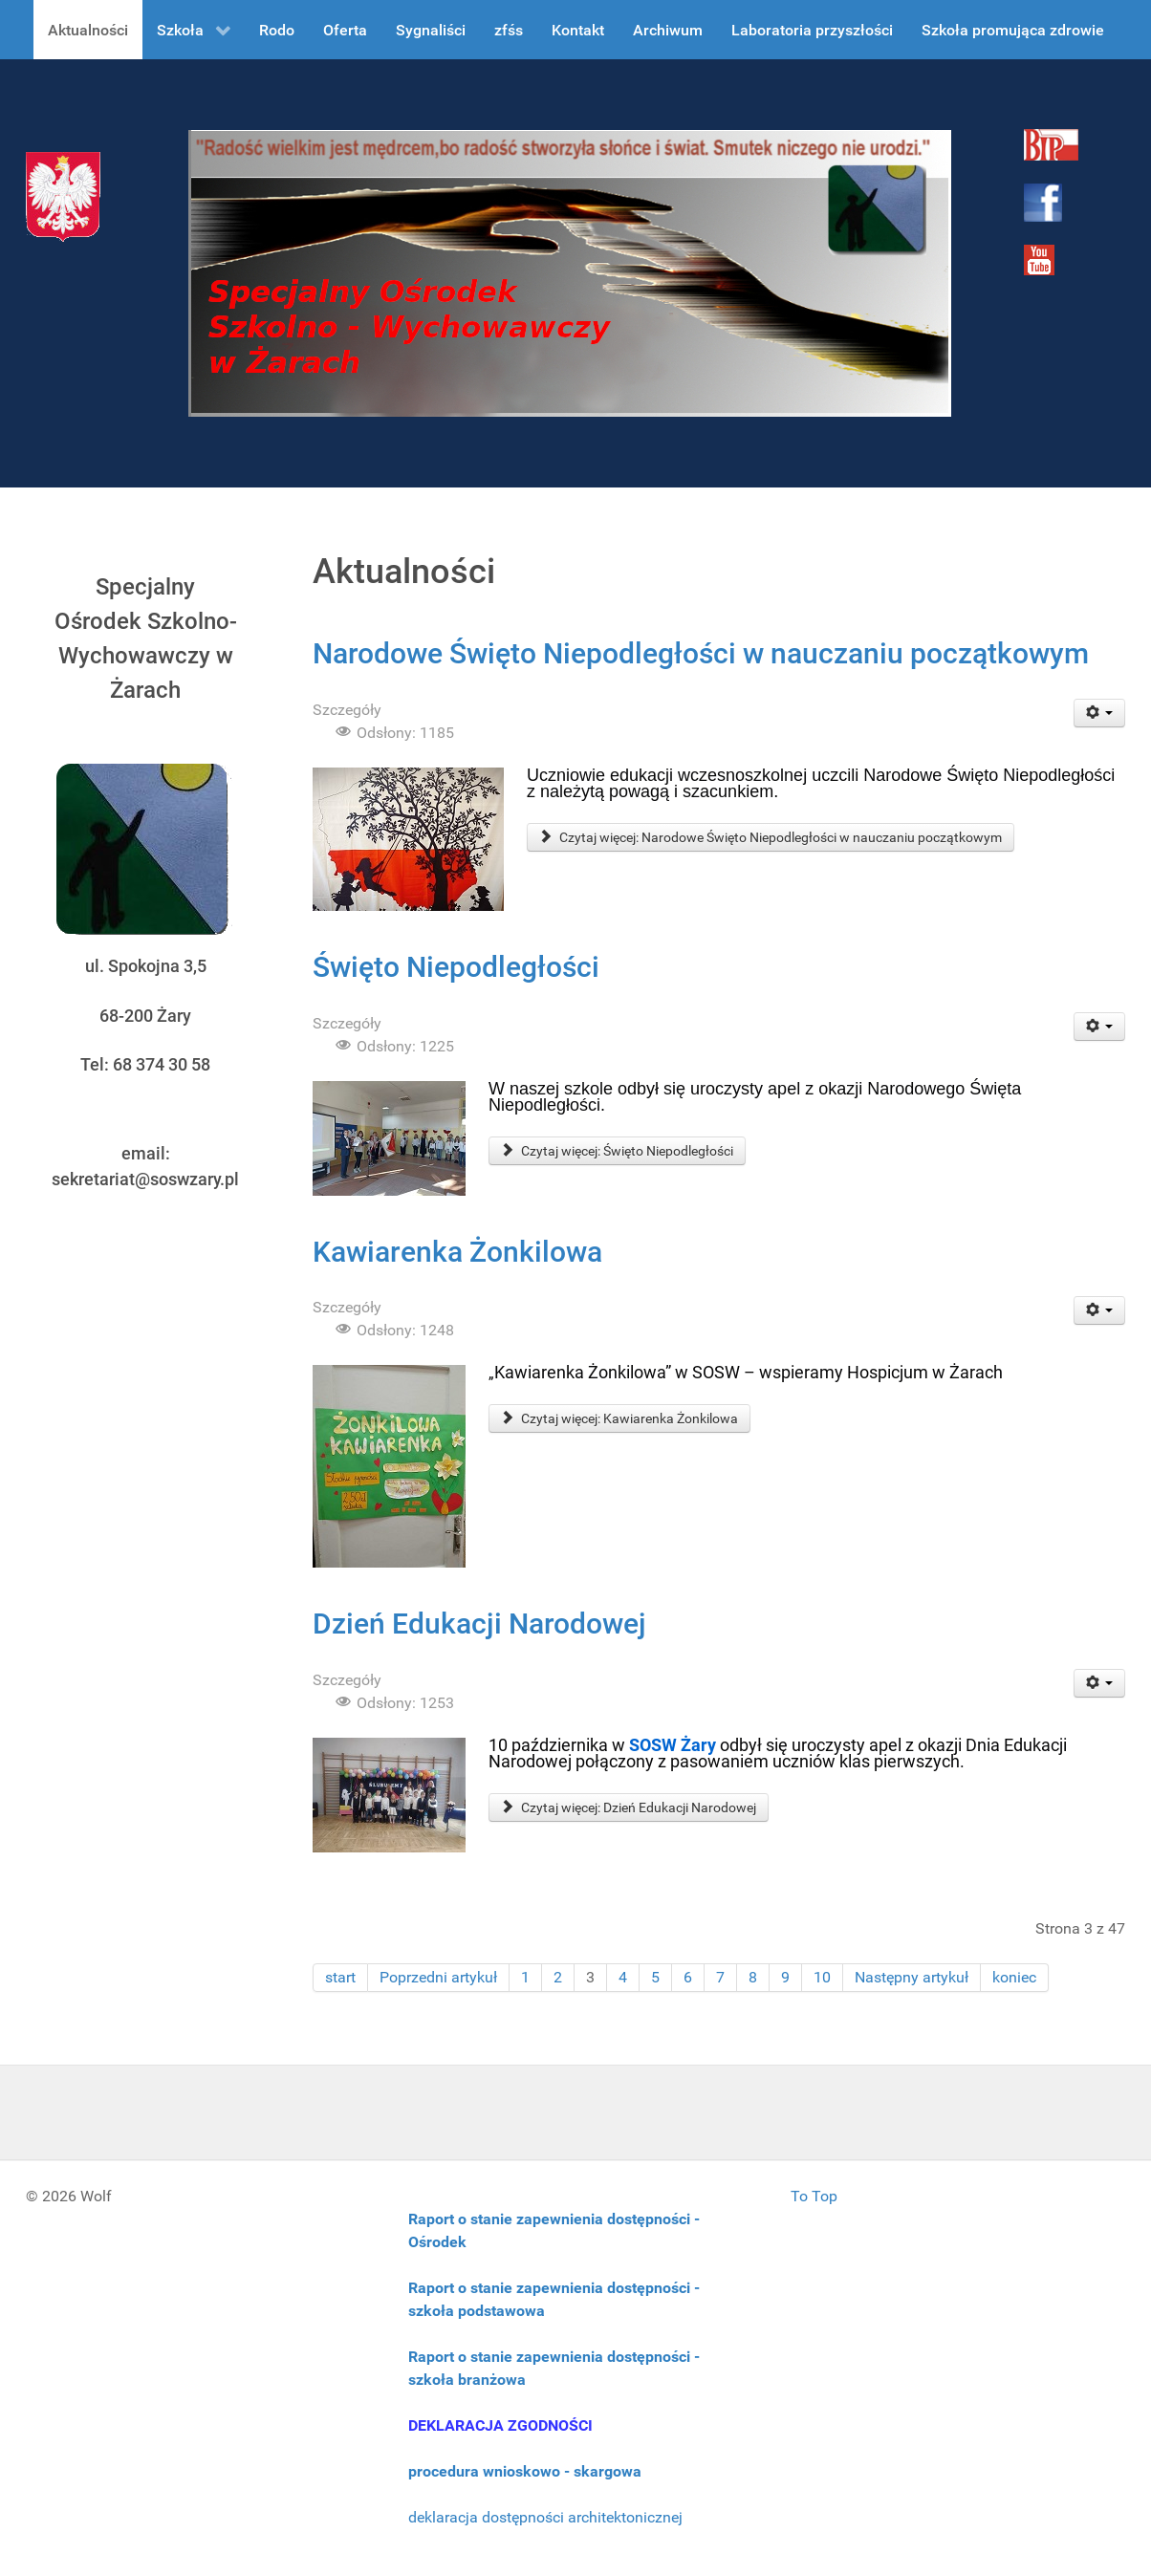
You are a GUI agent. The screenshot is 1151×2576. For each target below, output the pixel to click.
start (340, 1977)
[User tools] (1100, 713)
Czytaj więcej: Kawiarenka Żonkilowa (619, 1418)
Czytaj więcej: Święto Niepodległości (617, 1150)
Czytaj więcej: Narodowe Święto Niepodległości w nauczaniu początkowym (770, 837)
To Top (814, 2196)
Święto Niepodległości (456, 967)
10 (822, 1977)
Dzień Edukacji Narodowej (479, 1623)
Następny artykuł (911, 1977)
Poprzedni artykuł (438, 1977)
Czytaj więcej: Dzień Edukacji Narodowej (628, 1807)
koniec (1014, 1977)
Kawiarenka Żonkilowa (457, 1251)
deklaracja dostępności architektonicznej (545, 2517)
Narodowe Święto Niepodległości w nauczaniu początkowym (701, 653)
